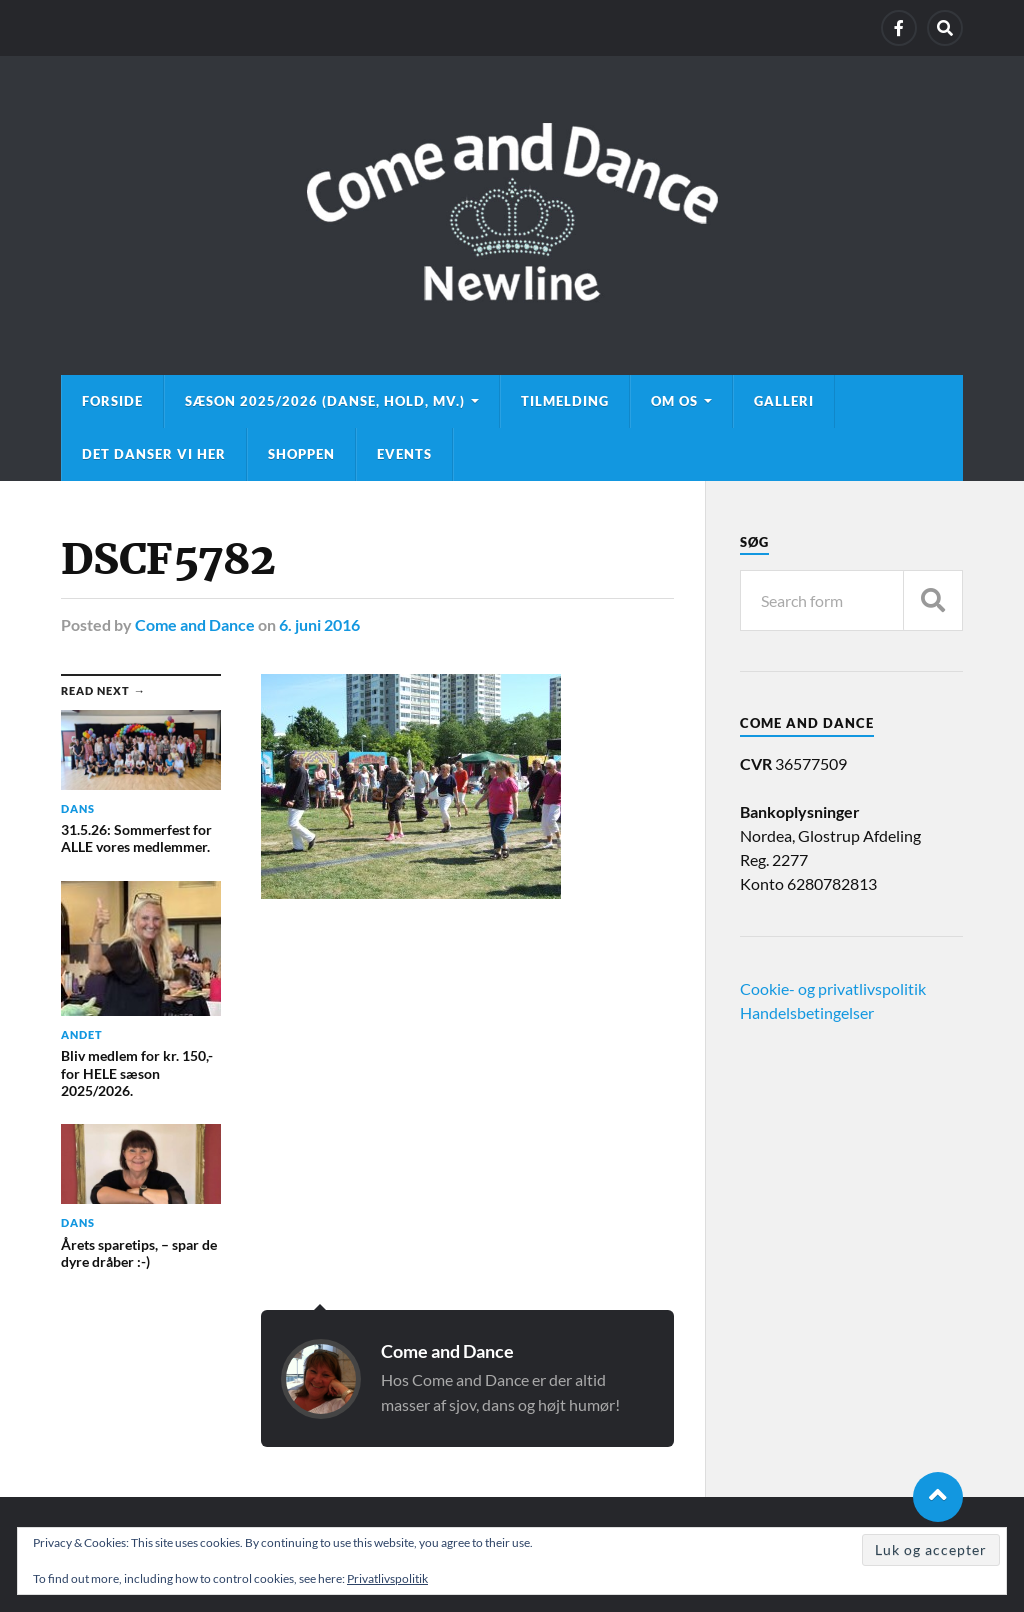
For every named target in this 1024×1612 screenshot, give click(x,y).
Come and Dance (195, 624)
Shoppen (301, 454)
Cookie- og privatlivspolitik (833, 988)
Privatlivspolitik (387, 1578)
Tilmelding (565, 401)
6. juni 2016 (319, 624)
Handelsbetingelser (807, 1012)
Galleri (784, 401)
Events (404, 454)
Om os (674, 401)
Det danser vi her (154, 454)
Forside (112, 401)
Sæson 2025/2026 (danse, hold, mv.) (325, 401)
